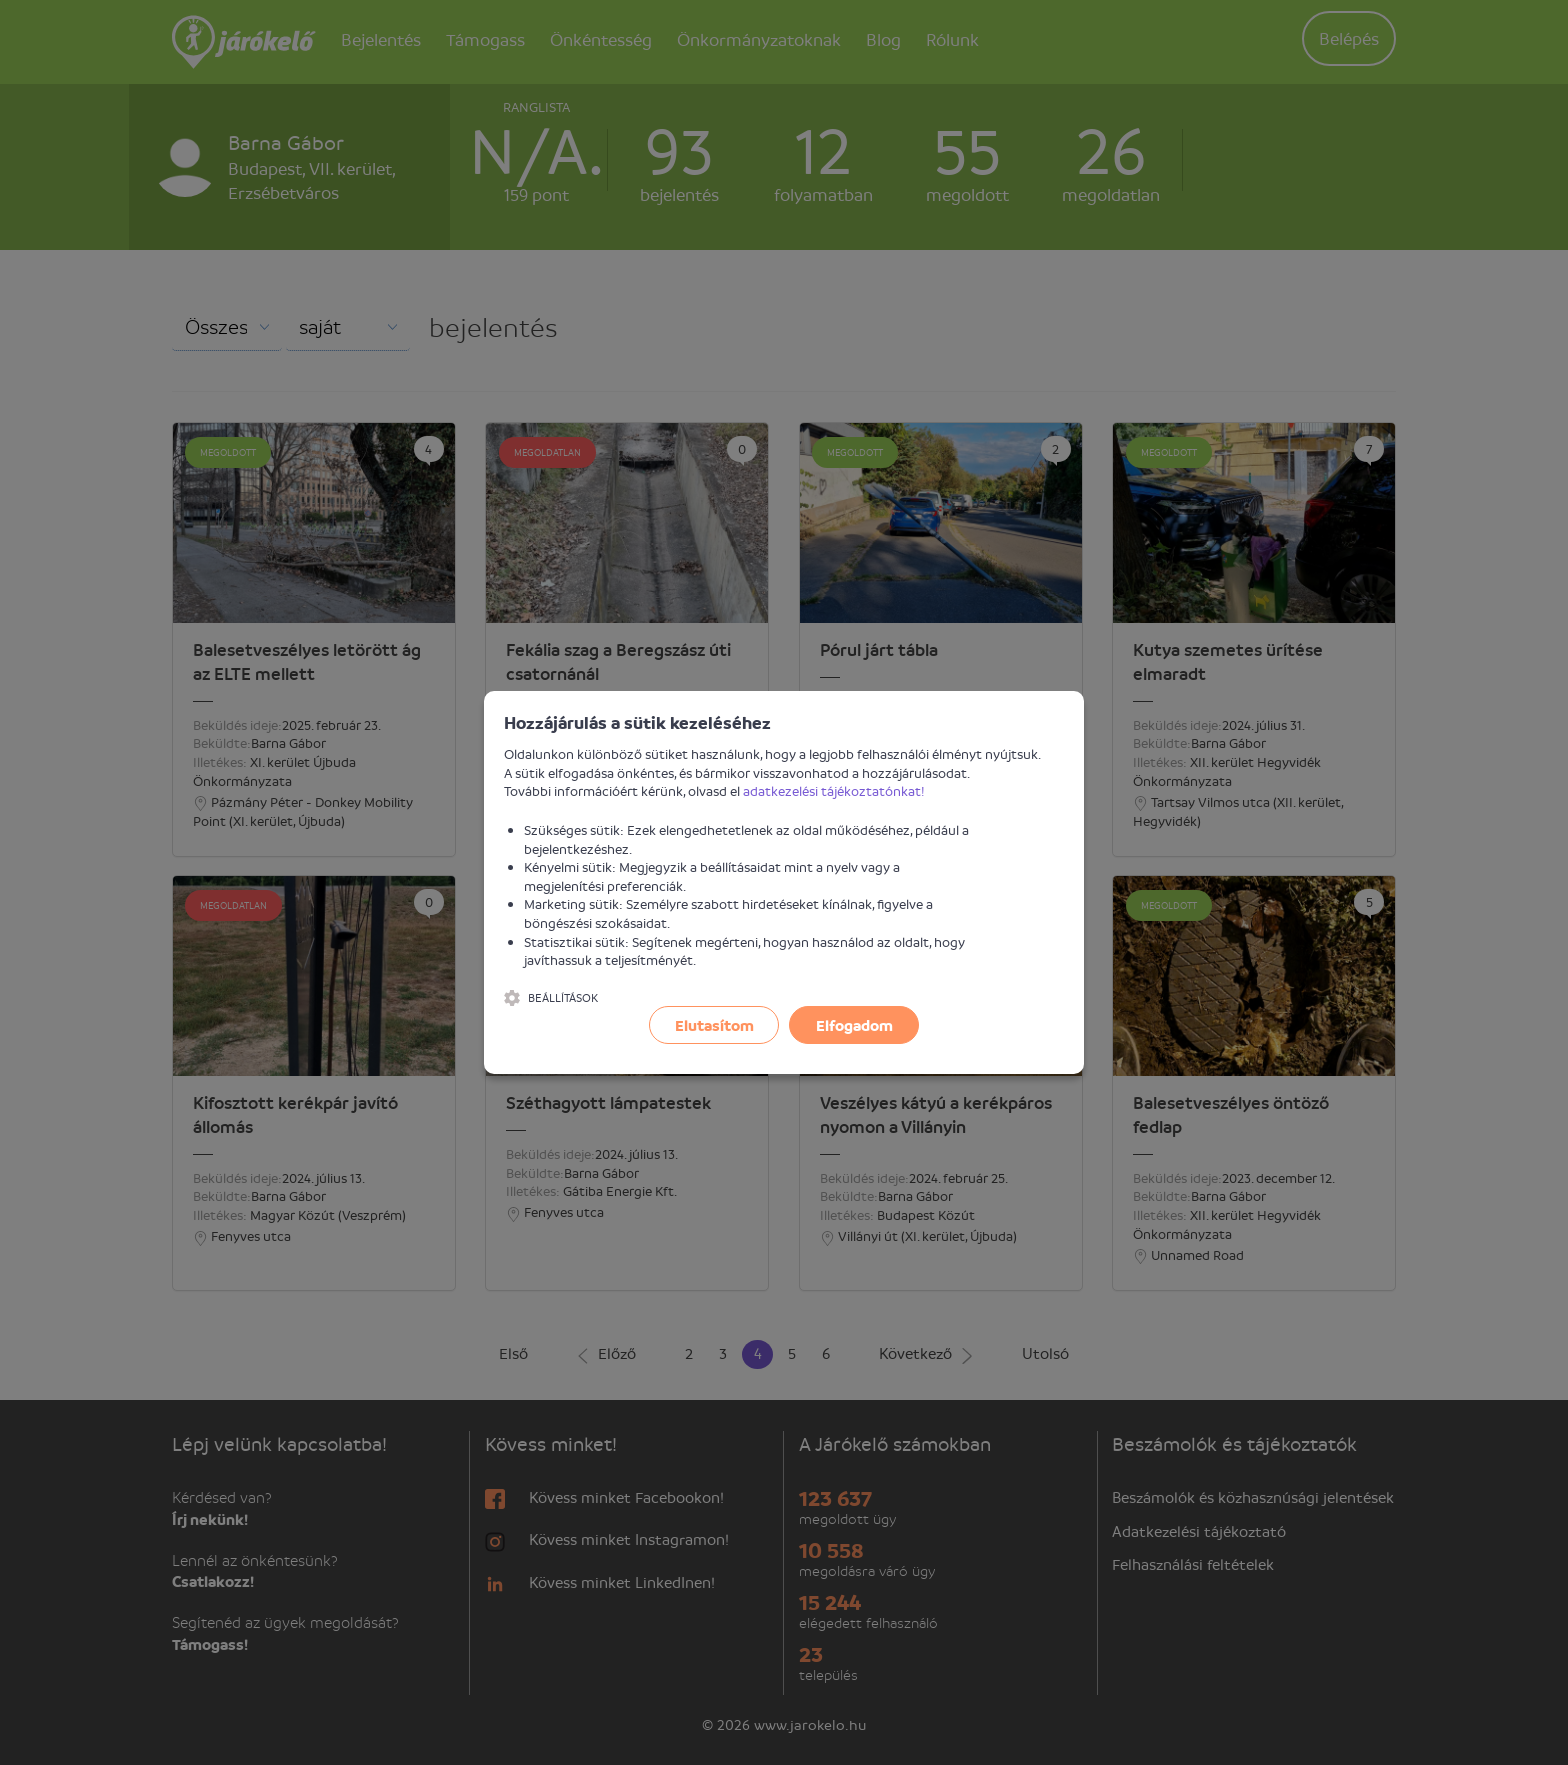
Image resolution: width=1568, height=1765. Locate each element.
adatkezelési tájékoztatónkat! (834, 790)
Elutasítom (714, 1025)
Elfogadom (854, 1025)
